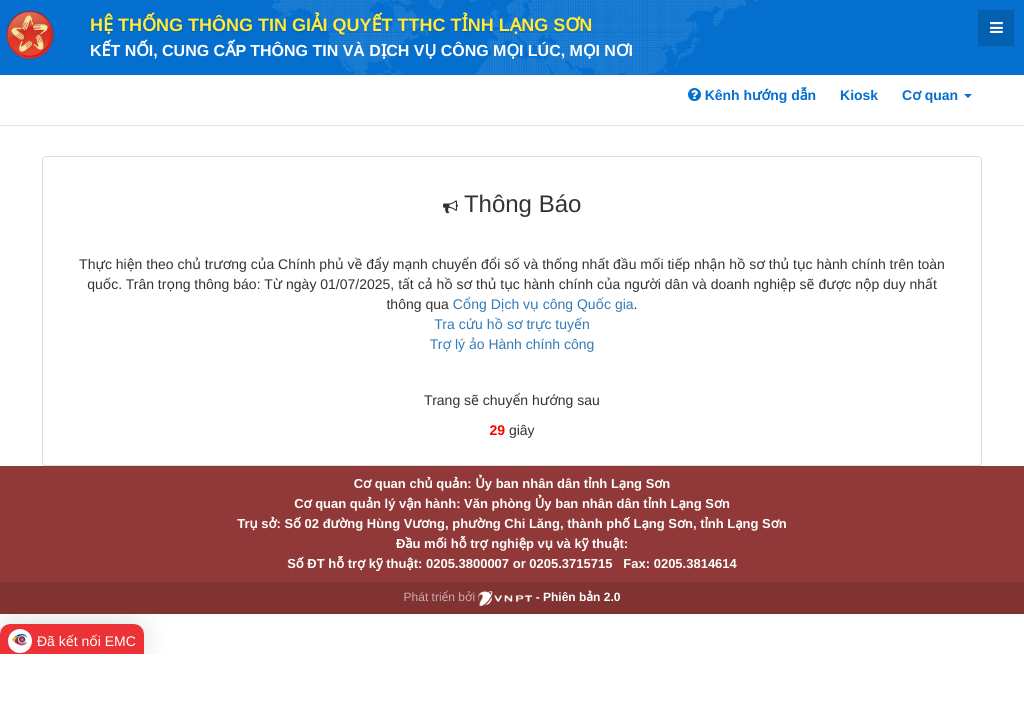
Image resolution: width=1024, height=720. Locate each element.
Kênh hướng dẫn (752, 95)
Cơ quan (937, 95)
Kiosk (859, 95)
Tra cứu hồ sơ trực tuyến (511, 324)
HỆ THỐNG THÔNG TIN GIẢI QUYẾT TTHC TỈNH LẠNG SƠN (341, 25)
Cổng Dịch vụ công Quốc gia (543, 304)
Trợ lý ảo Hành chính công (512, 344)
